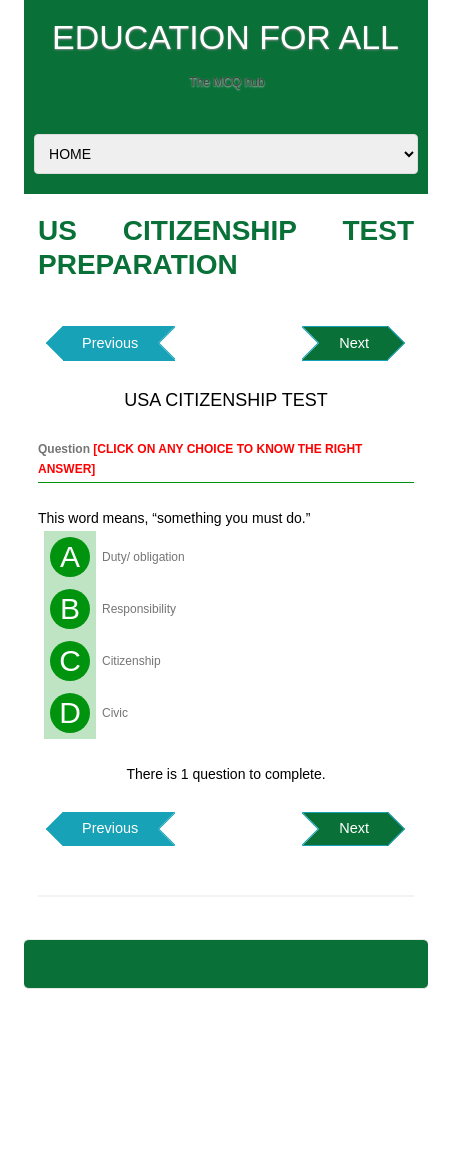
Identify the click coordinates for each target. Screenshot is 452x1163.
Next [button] (354, 343)
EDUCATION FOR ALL (225, 37)
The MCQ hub (226, 82)
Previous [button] (110, 343)
